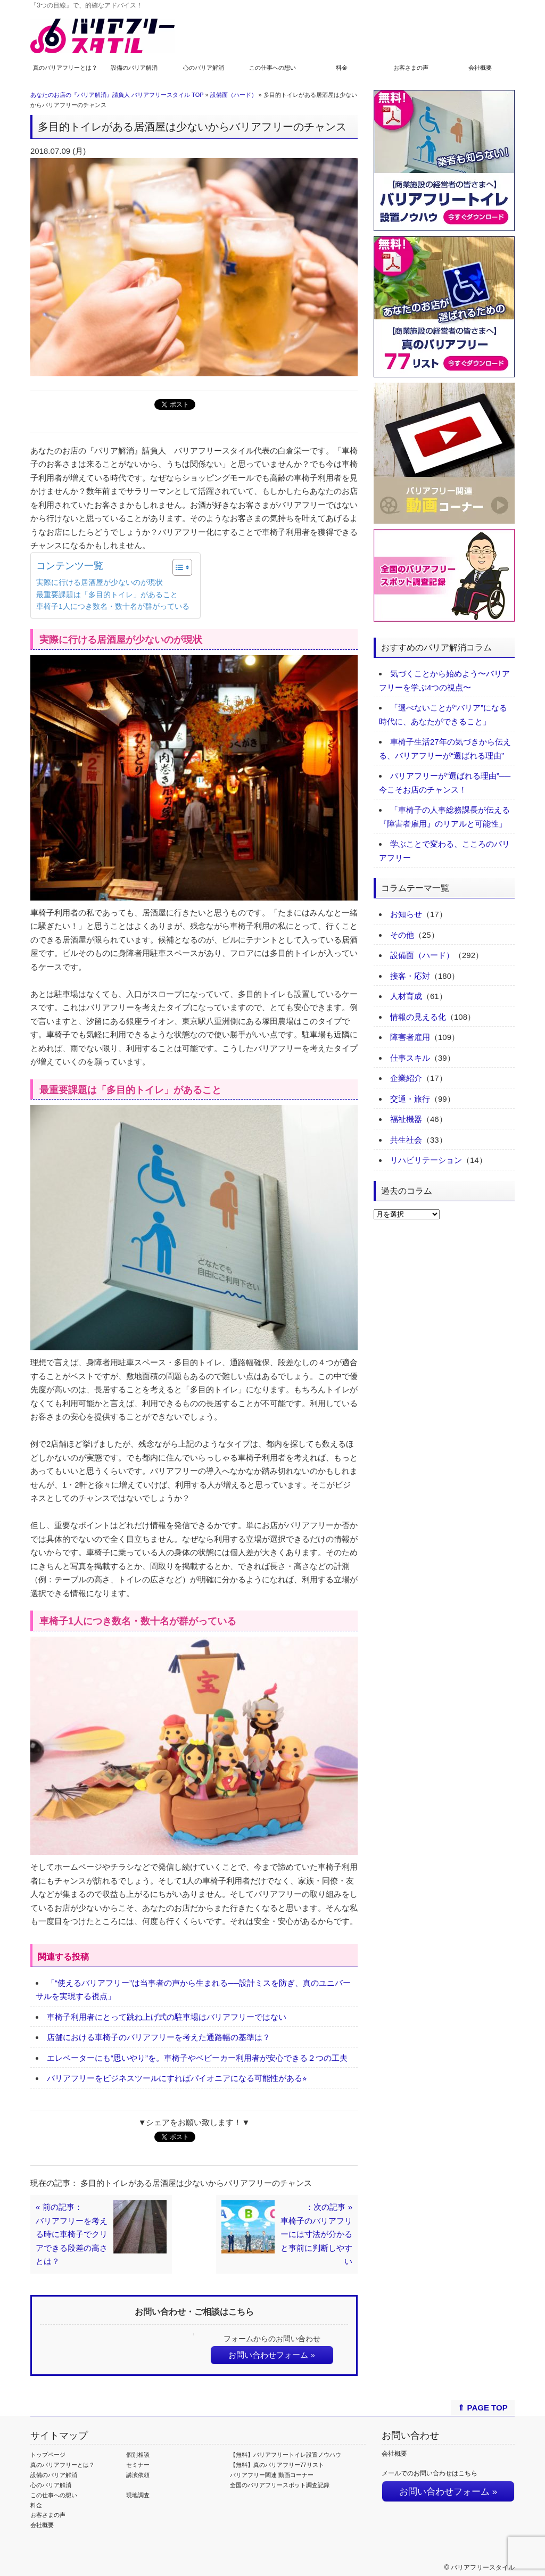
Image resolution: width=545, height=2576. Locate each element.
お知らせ (406, 914)
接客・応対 (410, 975)
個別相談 (138, 2454)
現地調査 (138, 2495)
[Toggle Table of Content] (176, 567)
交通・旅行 (410, 1098)
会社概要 (480, 67)
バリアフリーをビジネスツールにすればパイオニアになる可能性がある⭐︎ (177, 2078)
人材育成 (406, 996)
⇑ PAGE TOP (482, 2407)
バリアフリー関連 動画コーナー (271, 2475)
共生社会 (406, 1139)
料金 (342, 67)
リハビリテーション (426, 1160)
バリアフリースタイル (483, 2567)
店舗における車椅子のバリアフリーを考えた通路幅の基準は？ (158, 2037)
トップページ (47, 2454)
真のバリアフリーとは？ (65, 67)
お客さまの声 (410, 67)
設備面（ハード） (233, 95)
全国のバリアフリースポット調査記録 (279, 2485)
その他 (402, 934)
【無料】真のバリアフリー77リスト (277, 2465)
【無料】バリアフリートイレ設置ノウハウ (285, 2454)
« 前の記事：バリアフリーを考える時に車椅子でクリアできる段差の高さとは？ (72, 2234)
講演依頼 (138, 2475)
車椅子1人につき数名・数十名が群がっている (112, 606)
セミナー (138, 2465)
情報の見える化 (418, 1016)
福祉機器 (406, 1119)
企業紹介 (406, 1078)
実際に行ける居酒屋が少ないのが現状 (99, 583)
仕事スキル (410, 1057)
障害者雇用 (410, 1037)
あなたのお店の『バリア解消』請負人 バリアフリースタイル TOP (116, 95)
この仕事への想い (272, 67)
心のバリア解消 (203, 67)
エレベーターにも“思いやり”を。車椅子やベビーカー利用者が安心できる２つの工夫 (197, 2057)
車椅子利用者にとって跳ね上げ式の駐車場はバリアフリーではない (166, 2016)
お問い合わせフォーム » (271, 2354)
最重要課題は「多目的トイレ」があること (107, 595)
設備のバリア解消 (134, 67)
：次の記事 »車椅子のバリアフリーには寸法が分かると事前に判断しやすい (316, 2234)
